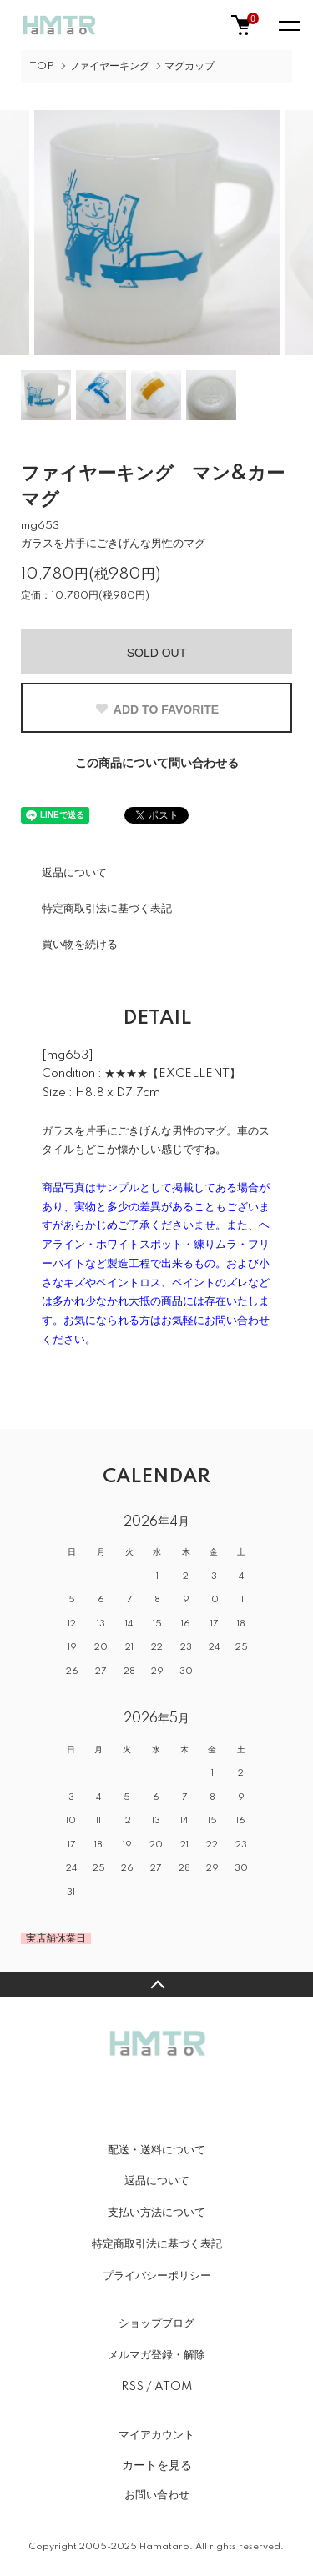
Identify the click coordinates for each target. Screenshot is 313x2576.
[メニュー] (288, 25)
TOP (41, 66)
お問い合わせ (156, 2495)
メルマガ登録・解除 (156, 2355)
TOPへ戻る (156, 1984)
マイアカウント (156, 2435)
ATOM (173, 2387)
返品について (74, 873)
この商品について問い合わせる (157, 763)
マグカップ (189, 66)
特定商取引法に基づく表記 (107, 909)
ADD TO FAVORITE (156, 709)
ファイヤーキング (109, 66)
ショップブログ (156, 2323)
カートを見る (157, 2465)
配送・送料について (156, 2150)
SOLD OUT (157, 652)
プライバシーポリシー (157, 2276)
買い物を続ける (80, 944)
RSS (132, 2387)
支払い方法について (156, 2212)
